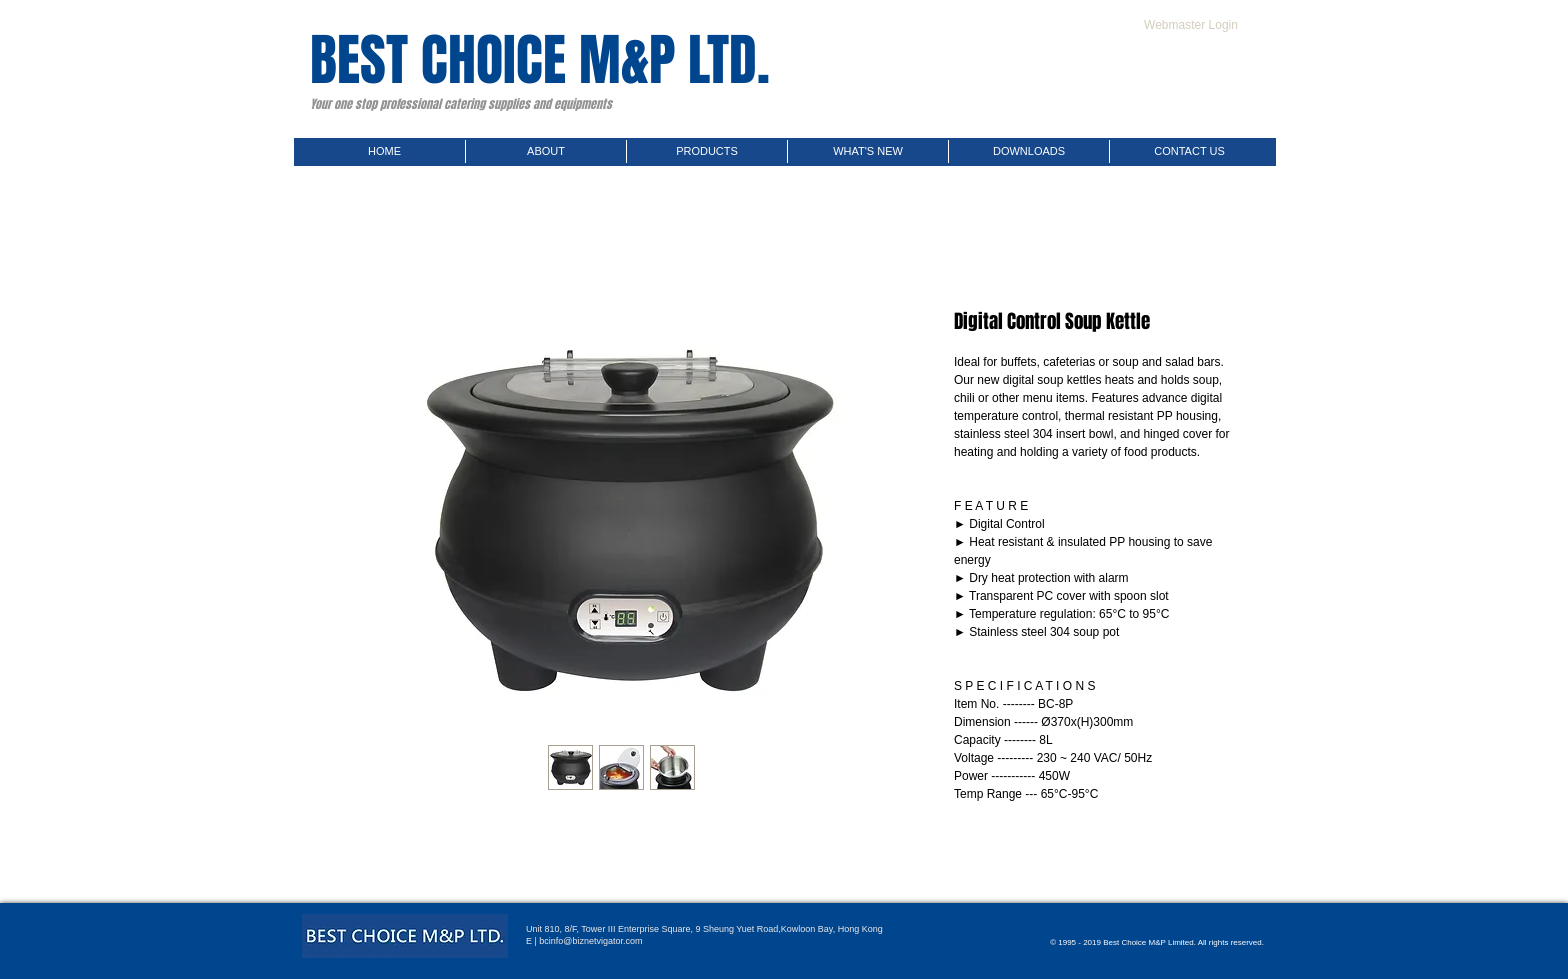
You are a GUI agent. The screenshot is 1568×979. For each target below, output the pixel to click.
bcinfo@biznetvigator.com (590, 941)
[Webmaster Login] (1191, 25)
